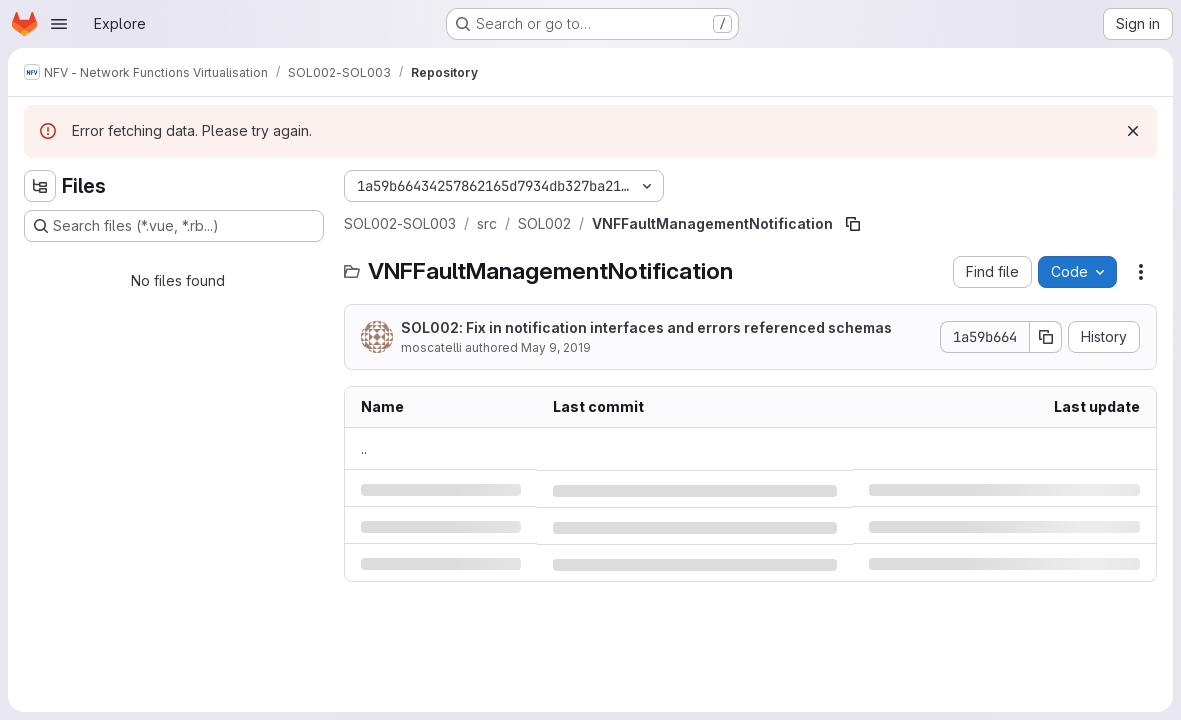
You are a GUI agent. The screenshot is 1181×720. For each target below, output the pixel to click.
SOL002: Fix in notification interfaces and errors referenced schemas (646, 327)
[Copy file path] (853, 224)
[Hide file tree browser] (40, 186)
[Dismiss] (1133, 131)
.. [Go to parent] (364, 448)
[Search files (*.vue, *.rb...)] (174, 226)
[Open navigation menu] (59, 24)
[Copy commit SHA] (1046, 337)
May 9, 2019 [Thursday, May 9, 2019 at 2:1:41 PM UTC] (556, 347)
